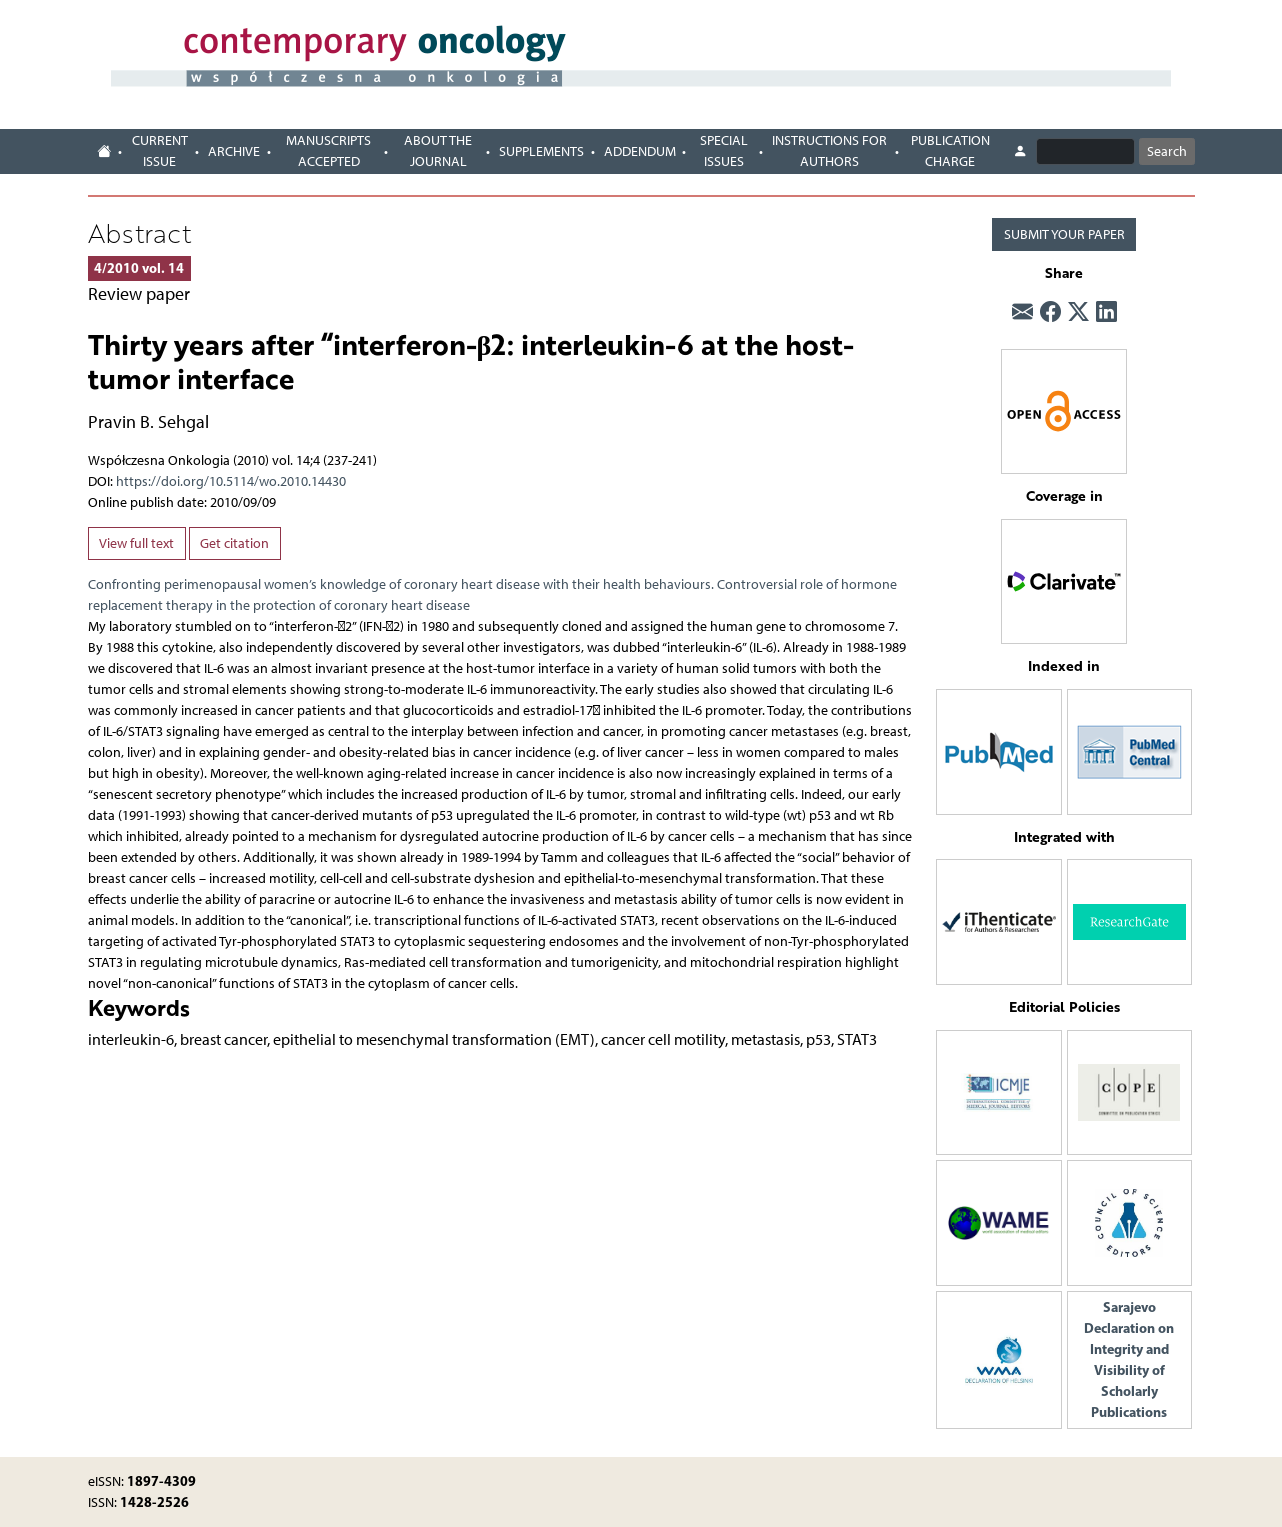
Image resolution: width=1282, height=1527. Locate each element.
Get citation (234, 543)
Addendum (640, 151)
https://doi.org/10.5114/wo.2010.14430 (231, 481)
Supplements (541, 151)
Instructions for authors (829, 151)
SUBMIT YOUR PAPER (1064, 234)
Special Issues (724, 151)
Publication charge (950, 151)
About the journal (438, 151)
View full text (136, 543)
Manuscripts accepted (328, 151)
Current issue (160, 151)
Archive (234, 151)
